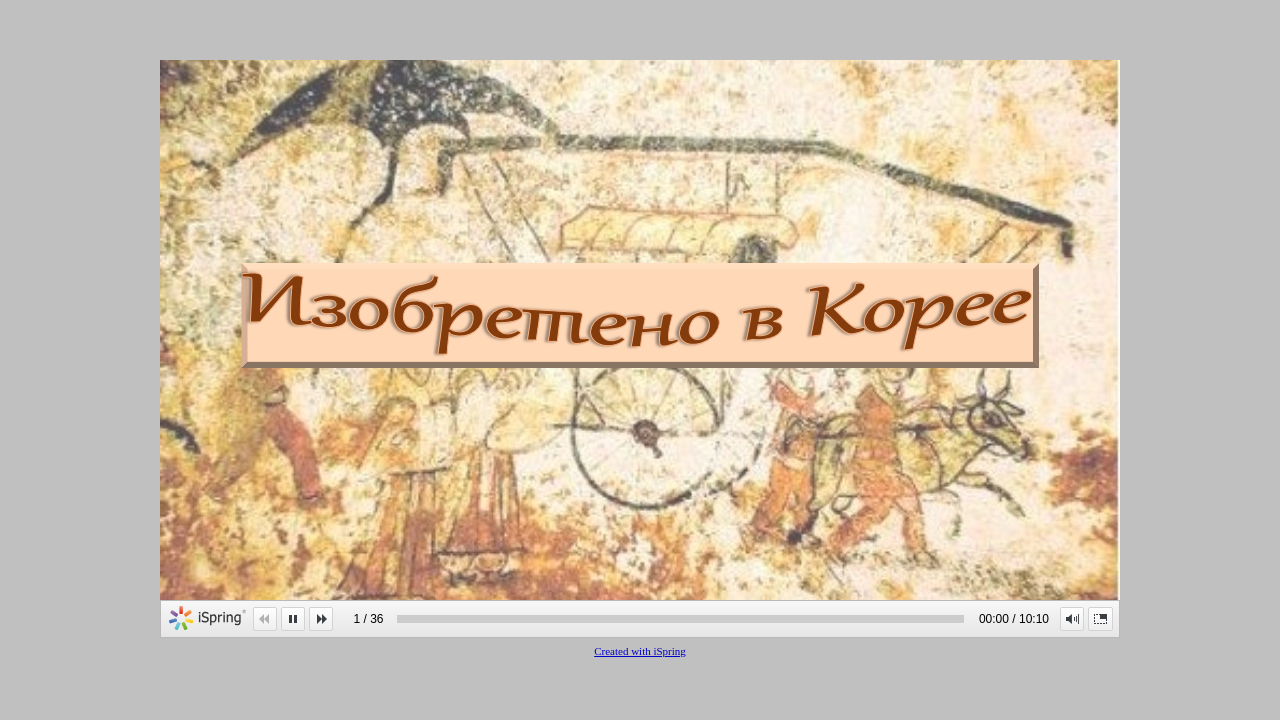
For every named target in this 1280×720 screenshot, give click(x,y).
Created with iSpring (640, 651)
